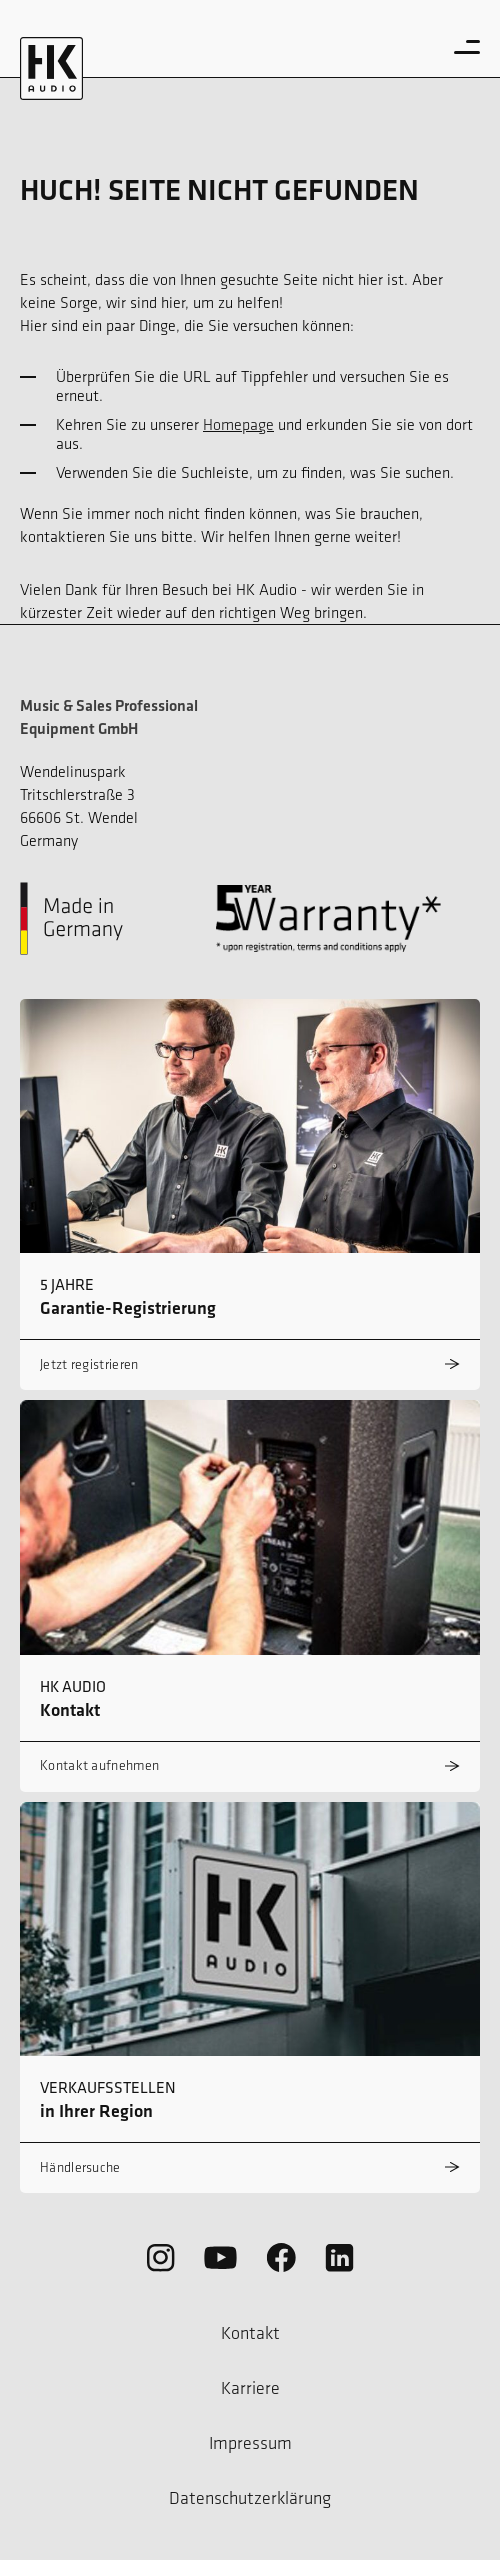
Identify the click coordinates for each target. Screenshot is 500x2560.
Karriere (250, 2388)
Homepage (238, 424)
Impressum (250, 2443)
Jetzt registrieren (89, 1364)
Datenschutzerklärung (250, 2498)
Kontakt (250, 2333)
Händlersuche (80, 2167)
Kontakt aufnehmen (99, 1765)
